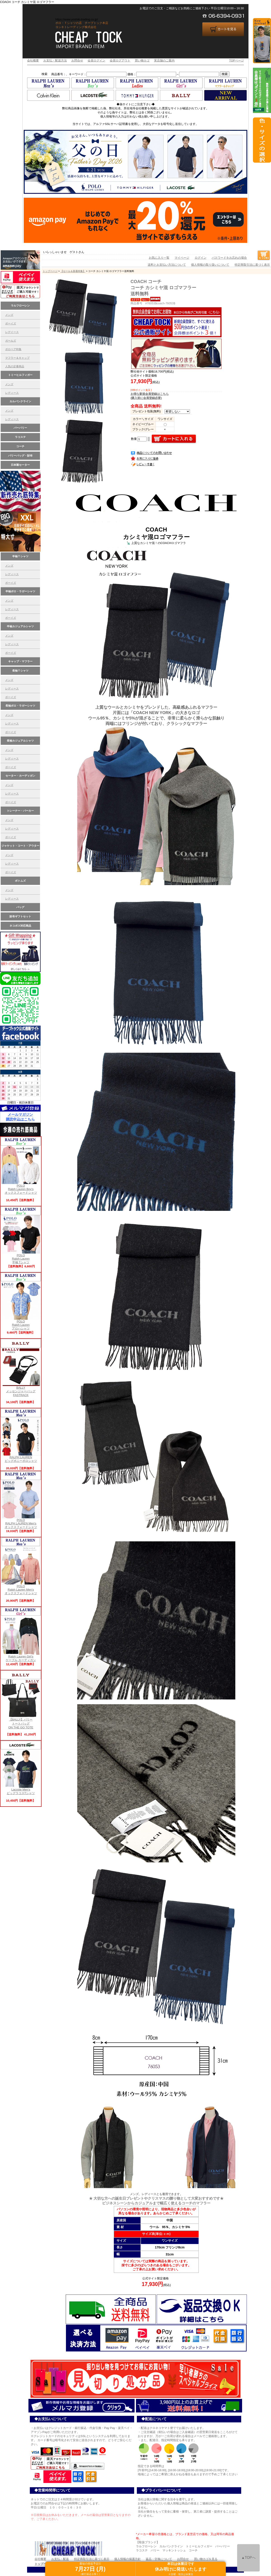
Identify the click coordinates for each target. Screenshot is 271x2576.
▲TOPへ (248, 2558)
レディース (12, 392)
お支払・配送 (60, 2559)
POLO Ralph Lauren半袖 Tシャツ (21, 1257)
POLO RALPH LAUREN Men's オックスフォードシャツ (21, 1522)
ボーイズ (10, 323)
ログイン (200, 257)
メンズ (9, 314)
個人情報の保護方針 (127, 2559)
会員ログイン (96, 60)
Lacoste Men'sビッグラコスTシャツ (21, 1790)
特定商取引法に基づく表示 (252, 264)
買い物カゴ (142, 60)
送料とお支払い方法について (167, 264)
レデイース (12, 332)
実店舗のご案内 (164, 60)
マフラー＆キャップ (17, 357)
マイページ (182, 257)
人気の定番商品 (14, 366)
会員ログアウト (120, 60)
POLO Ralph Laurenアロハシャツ (21, 1323)
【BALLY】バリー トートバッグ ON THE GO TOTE (21, 1722)
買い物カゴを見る (205, 2559)
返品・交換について (159, 2559)
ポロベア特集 (13, 349)
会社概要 (33, 60)
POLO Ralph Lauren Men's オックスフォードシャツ (21, 1588)
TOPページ (236, 60)
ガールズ (10, 340)
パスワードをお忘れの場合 (229, 257)
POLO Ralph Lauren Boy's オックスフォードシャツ (21, 1187)
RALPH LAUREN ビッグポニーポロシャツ (21, 1458)
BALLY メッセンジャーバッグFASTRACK (21, 1390)
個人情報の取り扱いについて (210, 264)
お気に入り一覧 (159, 257)
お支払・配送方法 (55, 60)
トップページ (50, 271)
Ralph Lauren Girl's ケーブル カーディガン (21, 1657)
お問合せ (77, 60)
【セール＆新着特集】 (73, 271)
